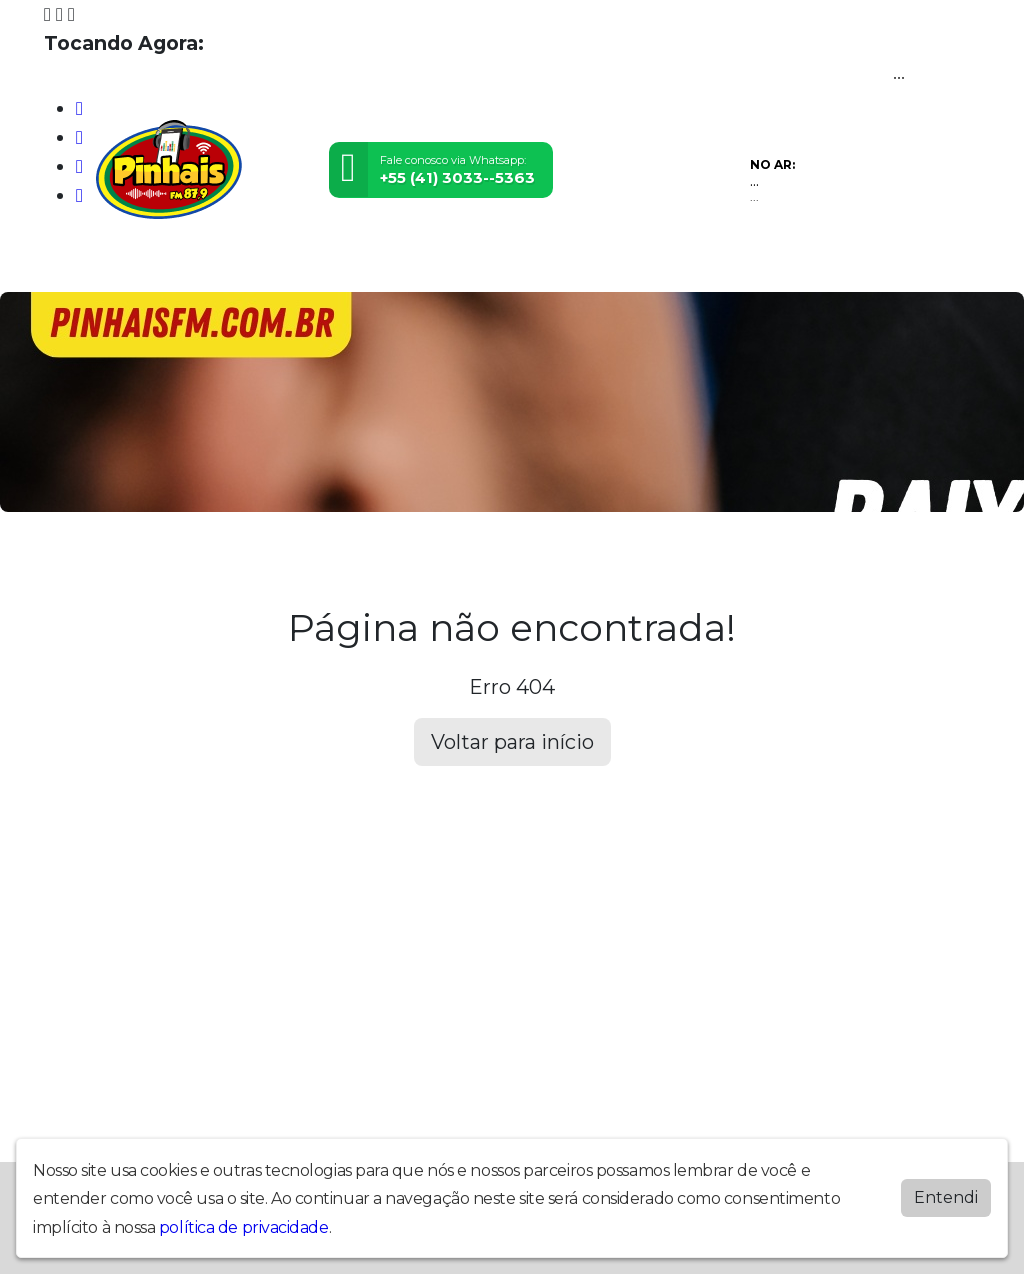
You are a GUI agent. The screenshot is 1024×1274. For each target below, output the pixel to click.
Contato (412, 265)
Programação (149, 265)
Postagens (332, 265)
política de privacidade (244, 1227)
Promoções (493, 265)
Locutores (245, 265)
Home (69, 265)
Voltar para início (512, 742)
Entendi (946, 1197)
